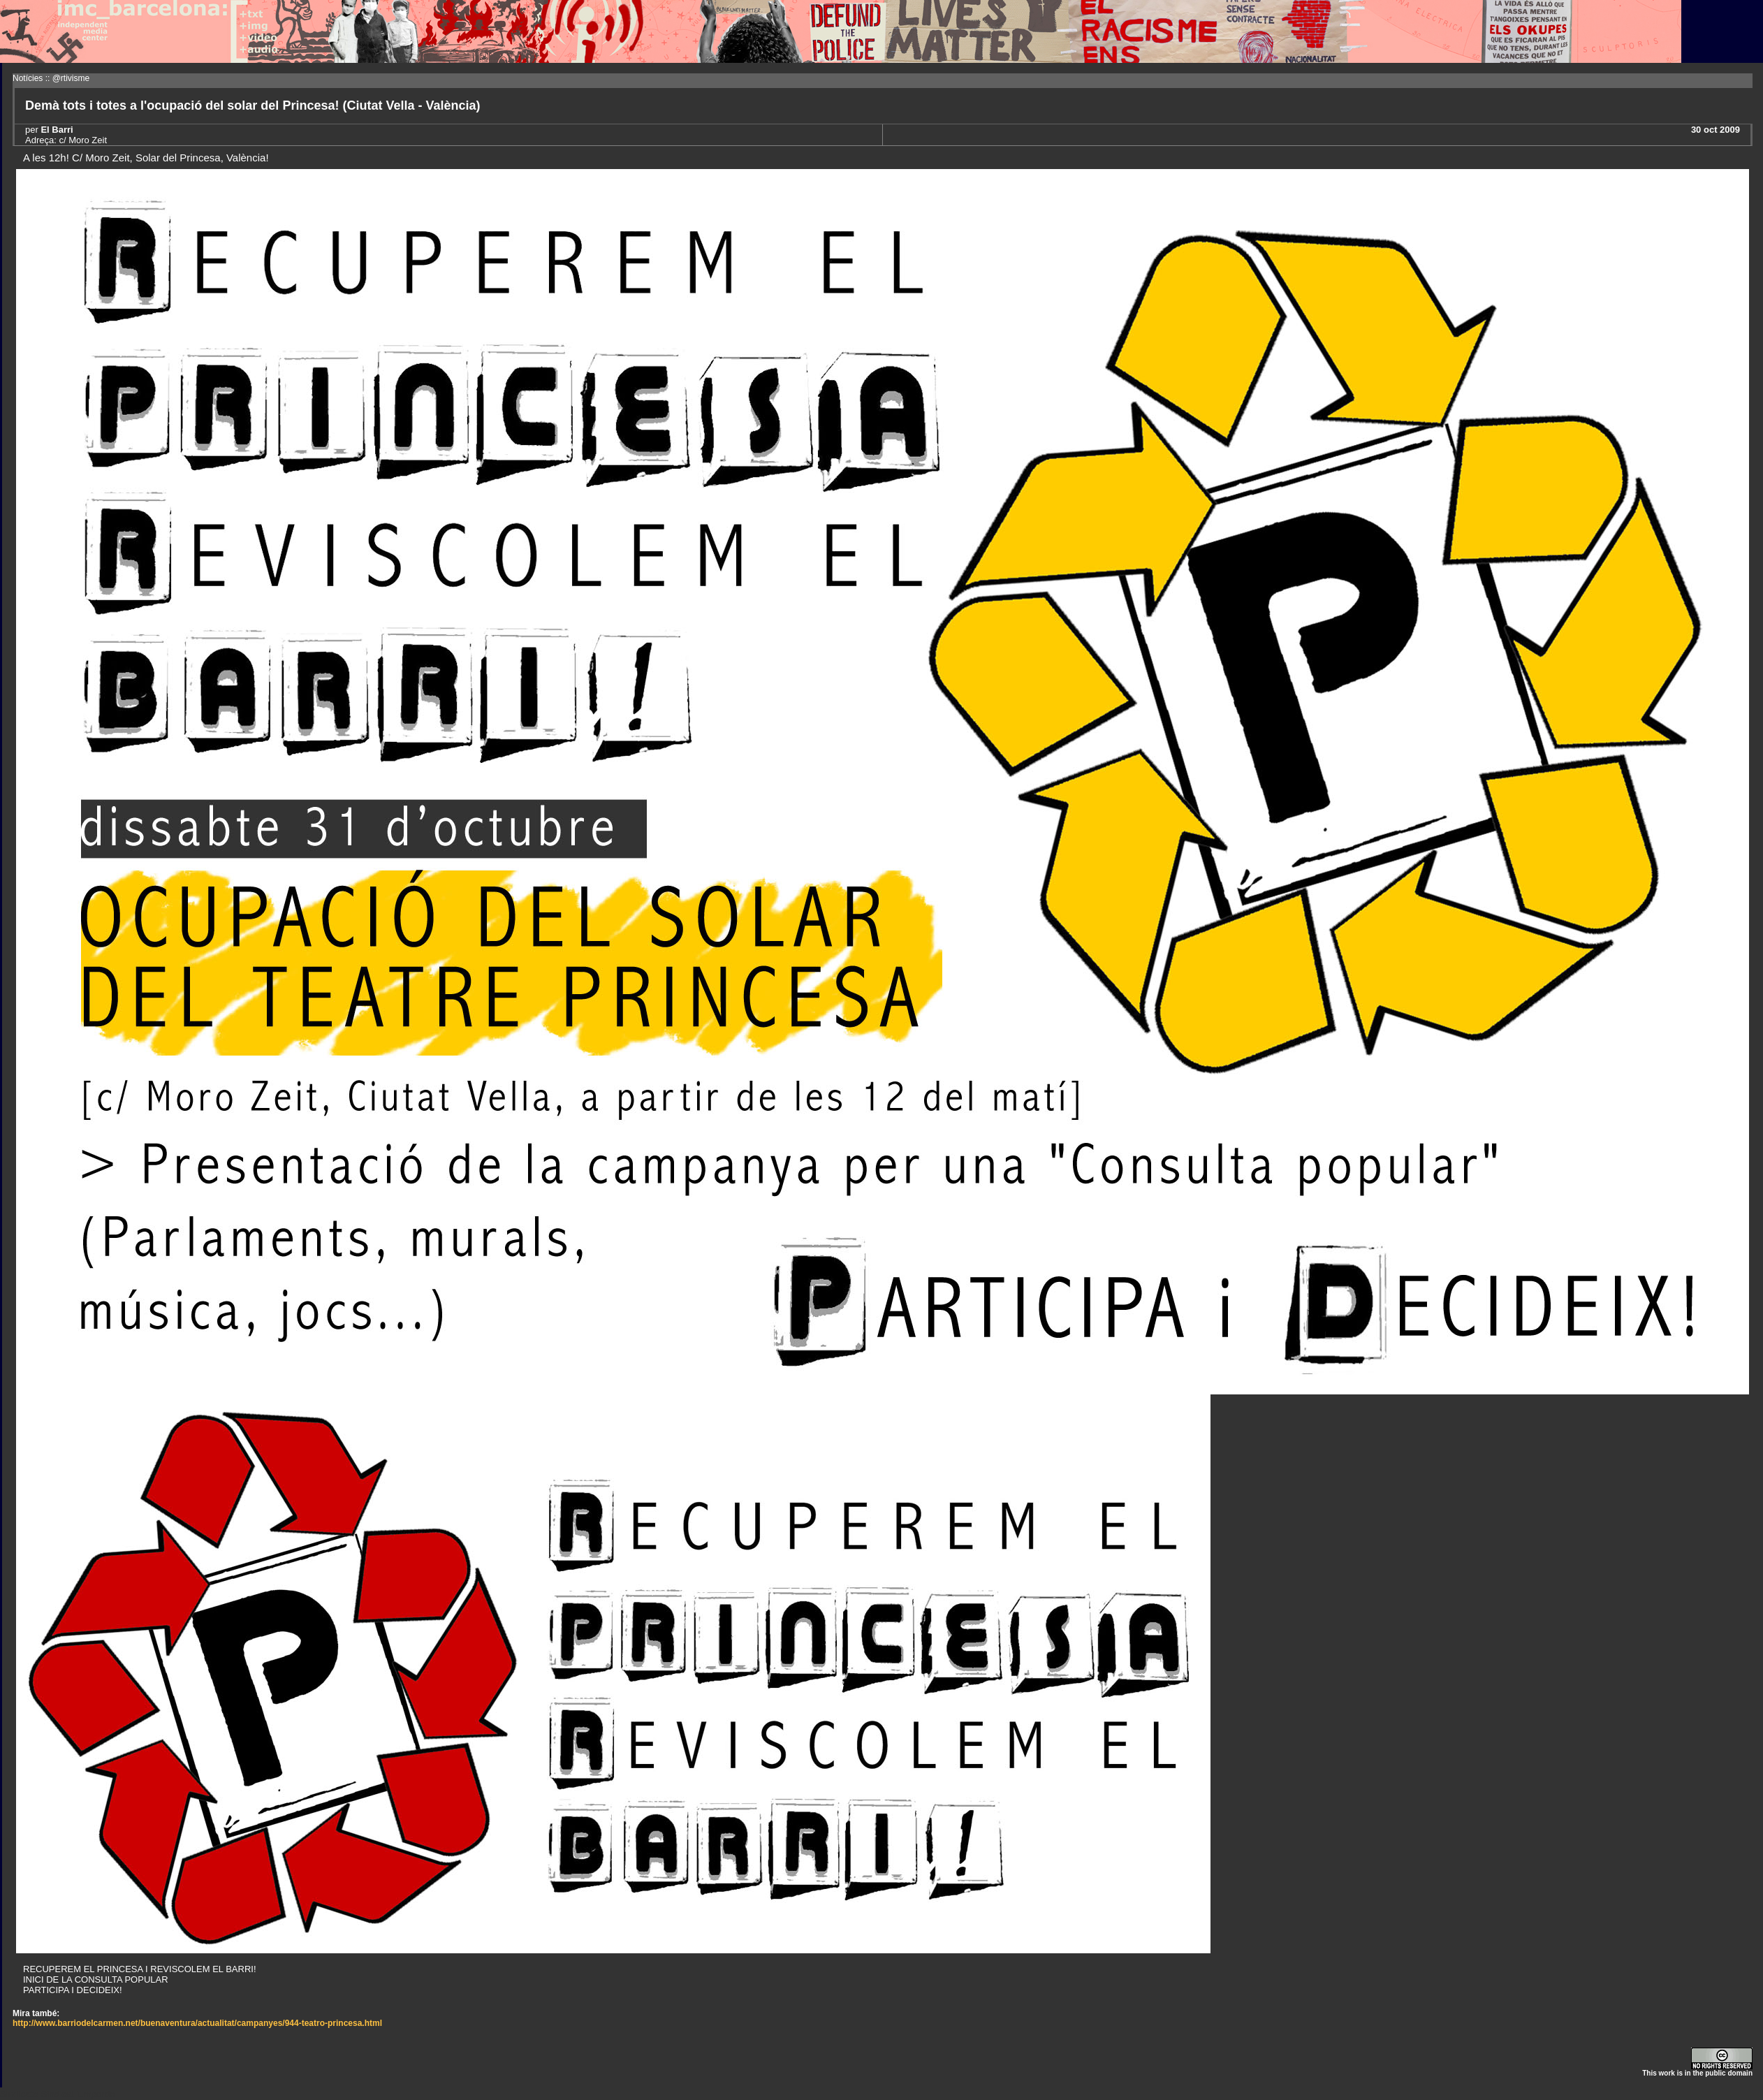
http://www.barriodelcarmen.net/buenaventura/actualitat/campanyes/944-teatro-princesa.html (197, 2023)
